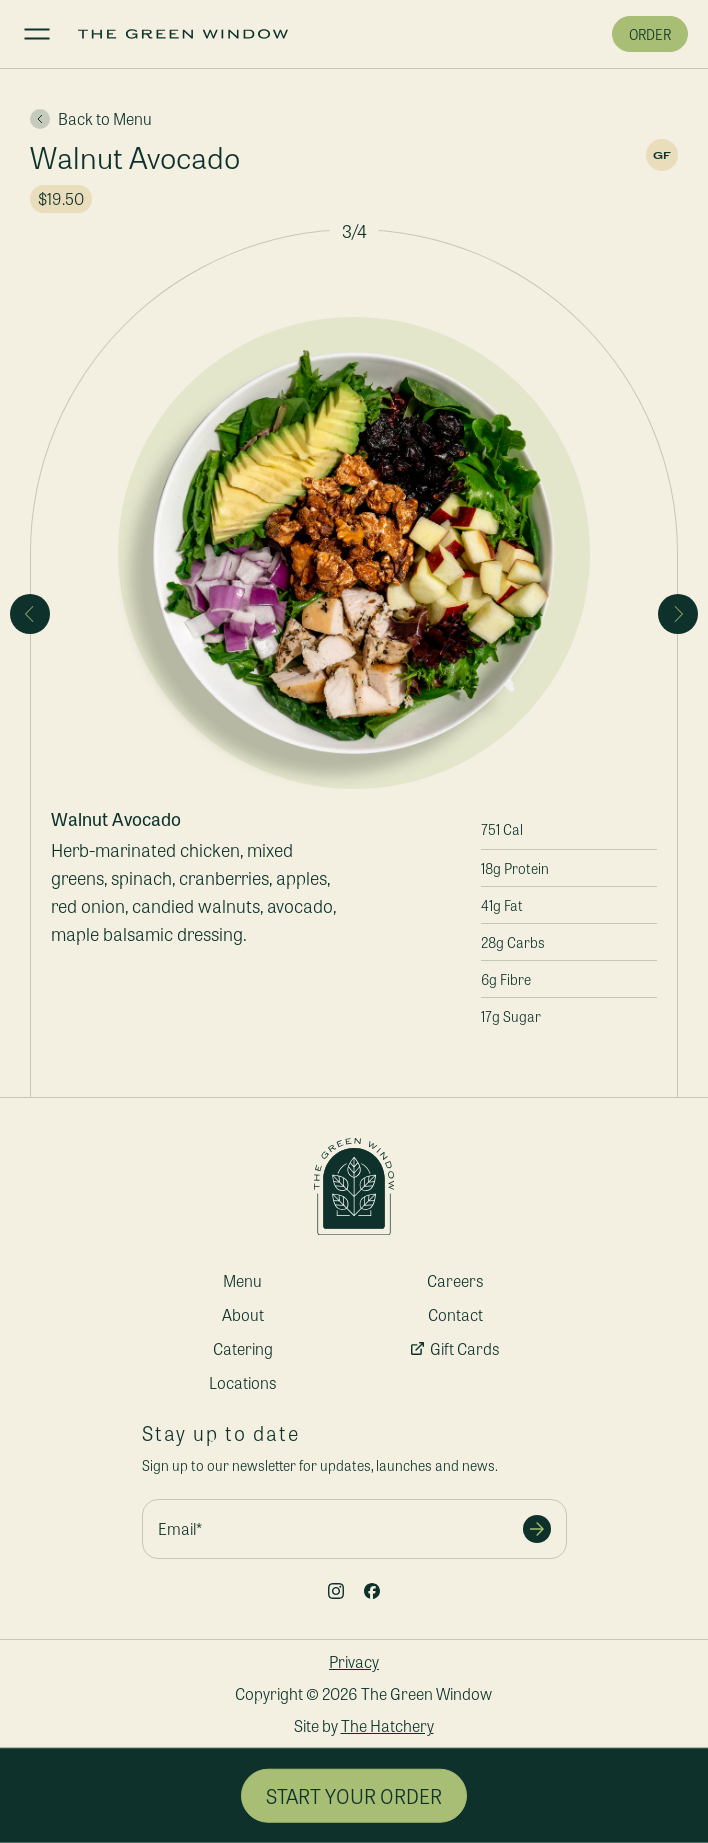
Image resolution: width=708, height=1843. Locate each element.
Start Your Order (354, 1795)
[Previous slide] (30, 614)
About (243, 1314)
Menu (242, 1280)
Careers (455, 1280)
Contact (455, 1314)
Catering (243, 1348)
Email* (180, 1528)
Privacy (354, 1661)
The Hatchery (387, 1725)
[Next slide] (678, 614)
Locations (243, 1382)
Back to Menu (91, 119)
